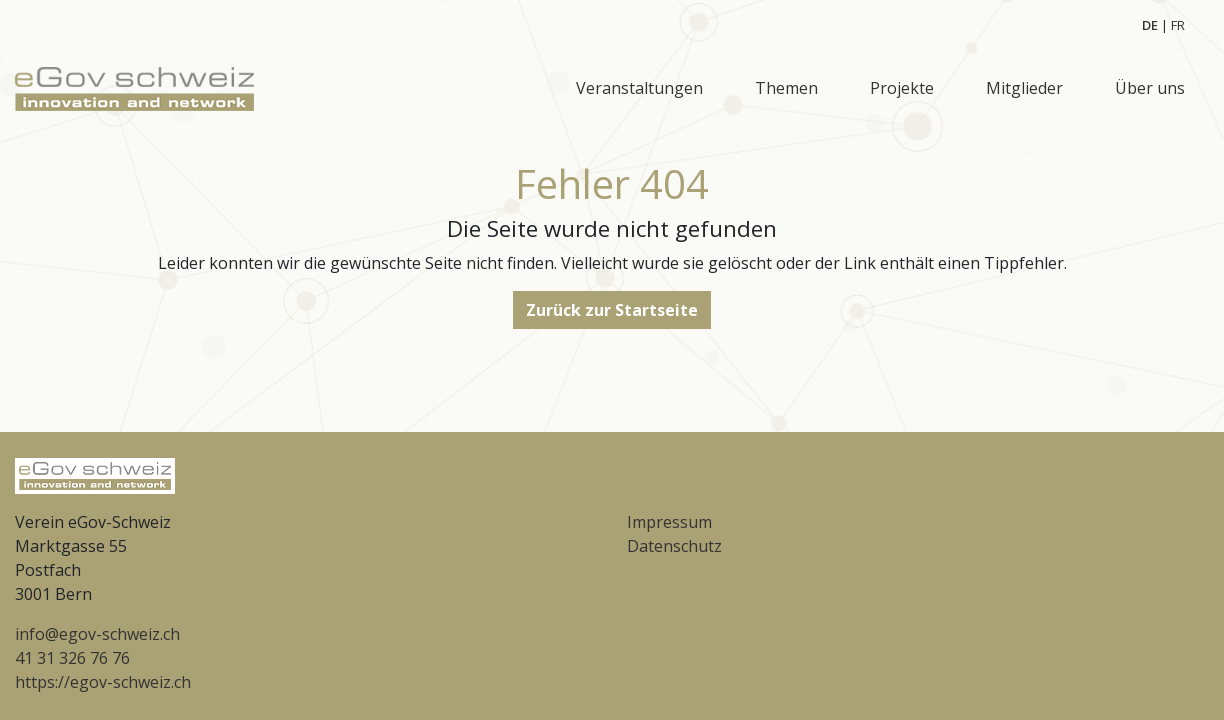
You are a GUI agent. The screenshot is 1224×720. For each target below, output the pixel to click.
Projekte (902, 88)
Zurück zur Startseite (612, 310)
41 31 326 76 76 (72, 658)
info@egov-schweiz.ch (97, 634)
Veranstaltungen (639, 88)
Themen (786, 88)
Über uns (1150, 88)
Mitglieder (1024, 88)
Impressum (669, 522)
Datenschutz (674, 546)
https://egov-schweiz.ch (103, 682)
